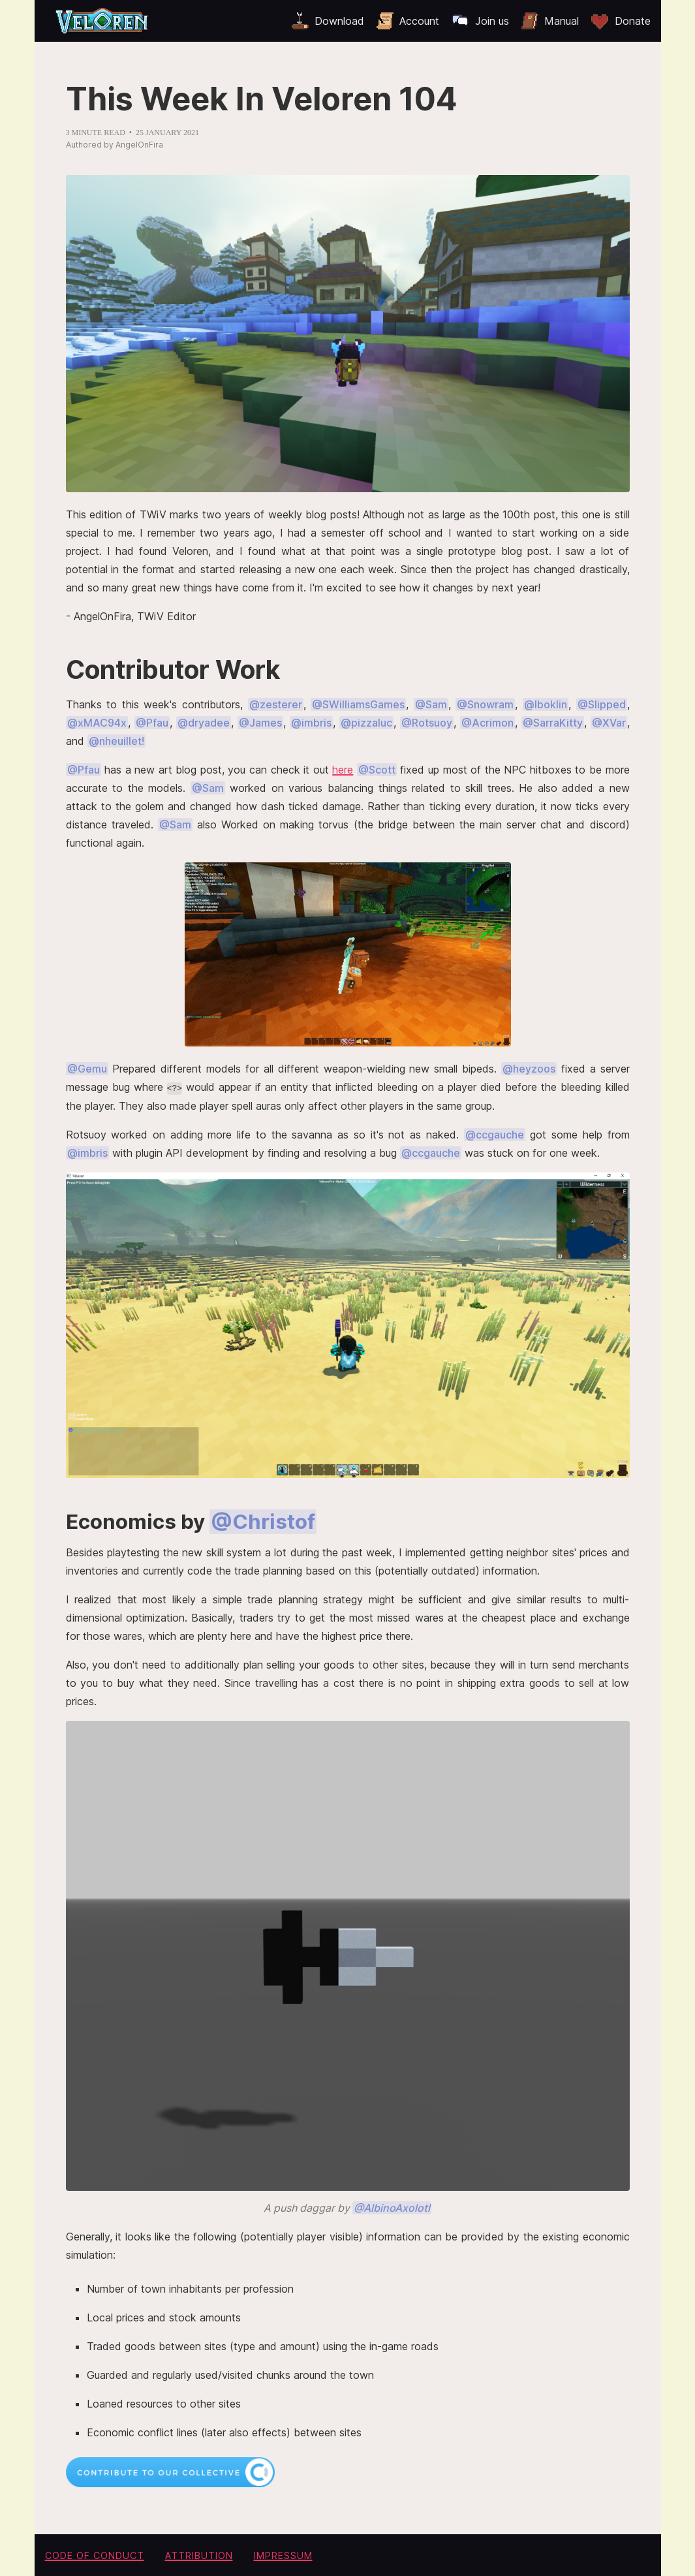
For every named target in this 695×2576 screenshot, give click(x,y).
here (342, 769)
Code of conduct (94, 2555)
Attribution (199, 2555)
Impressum (283, 2555)
